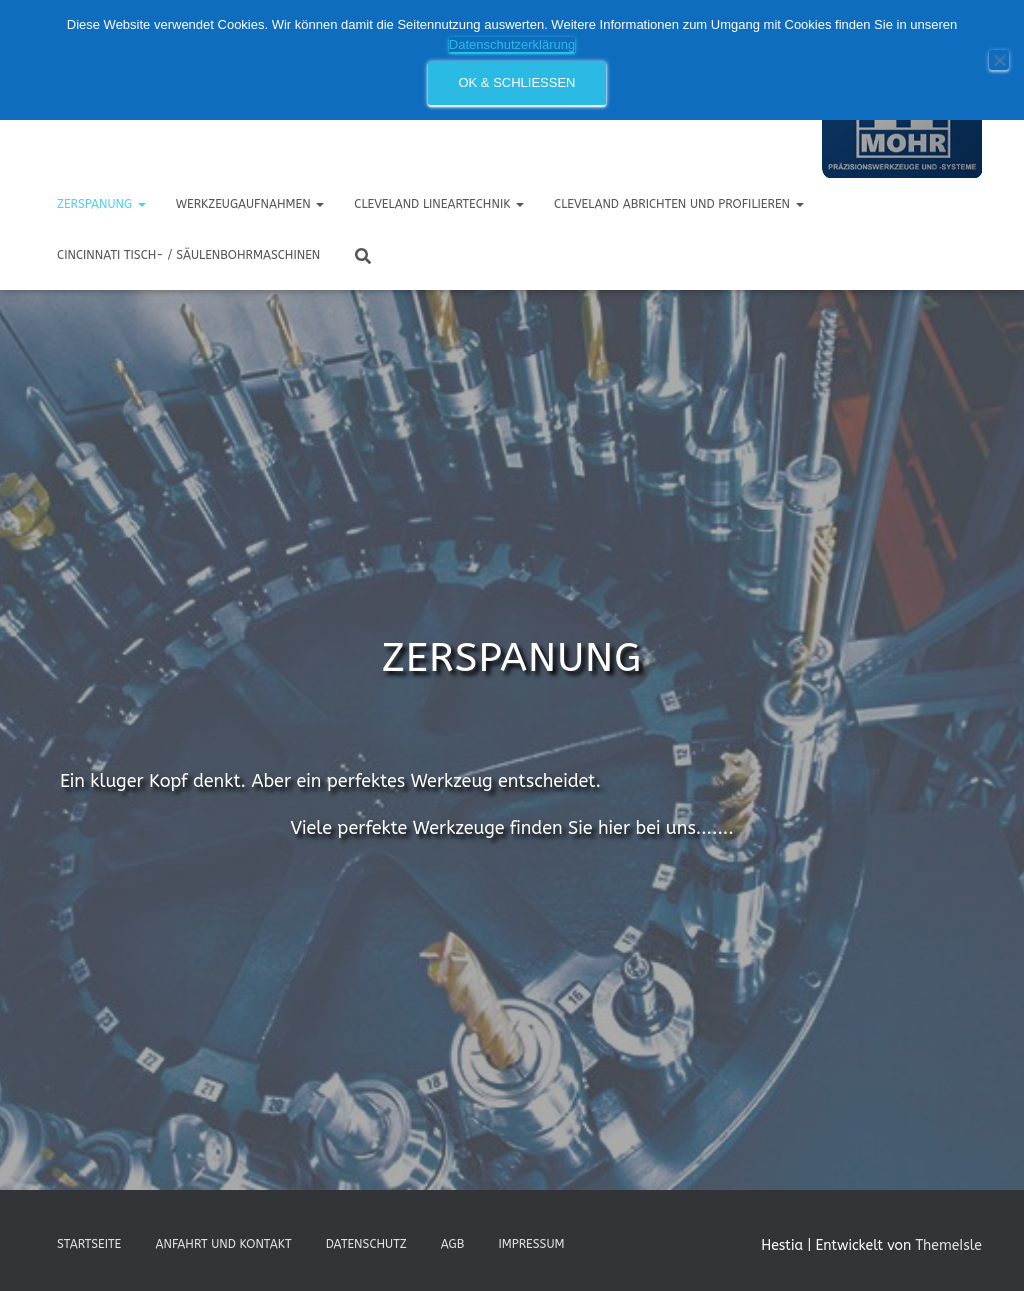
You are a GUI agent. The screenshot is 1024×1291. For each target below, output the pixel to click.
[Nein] (999, 60)
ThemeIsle (948, 1245)
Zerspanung (101, 204)
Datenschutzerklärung (512, 44)
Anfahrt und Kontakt (223, 1244)
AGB (452, 1244)
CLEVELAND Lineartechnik (439, 204)
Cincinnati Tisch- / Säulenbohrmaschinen (188, 255)
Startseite (89, 1244)
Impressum (531, 1244)
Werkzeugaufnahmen (250, 204)
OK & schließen (516, 82)
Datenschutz (366, 1244)
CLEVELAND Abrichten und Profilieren (679, 204)
